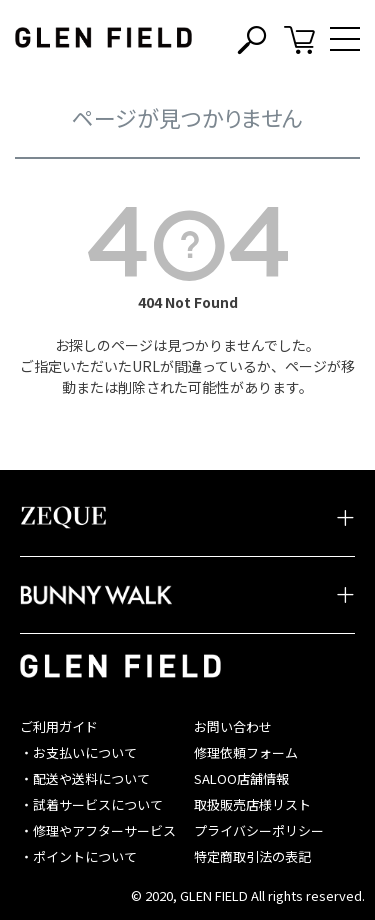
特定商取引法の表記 (252, 856)
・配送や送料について (85, 778)
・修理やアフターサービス (98, 830)
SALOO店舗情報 (241, 778)
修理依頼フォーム (246, 752)
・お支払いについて (78, 752)
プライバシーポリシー (259, 830)
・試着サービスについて (91, 804)
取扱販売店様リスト (252, 804)
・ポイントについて (78, 856)
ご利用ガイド (59, 726)
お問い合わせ (233, 726)
